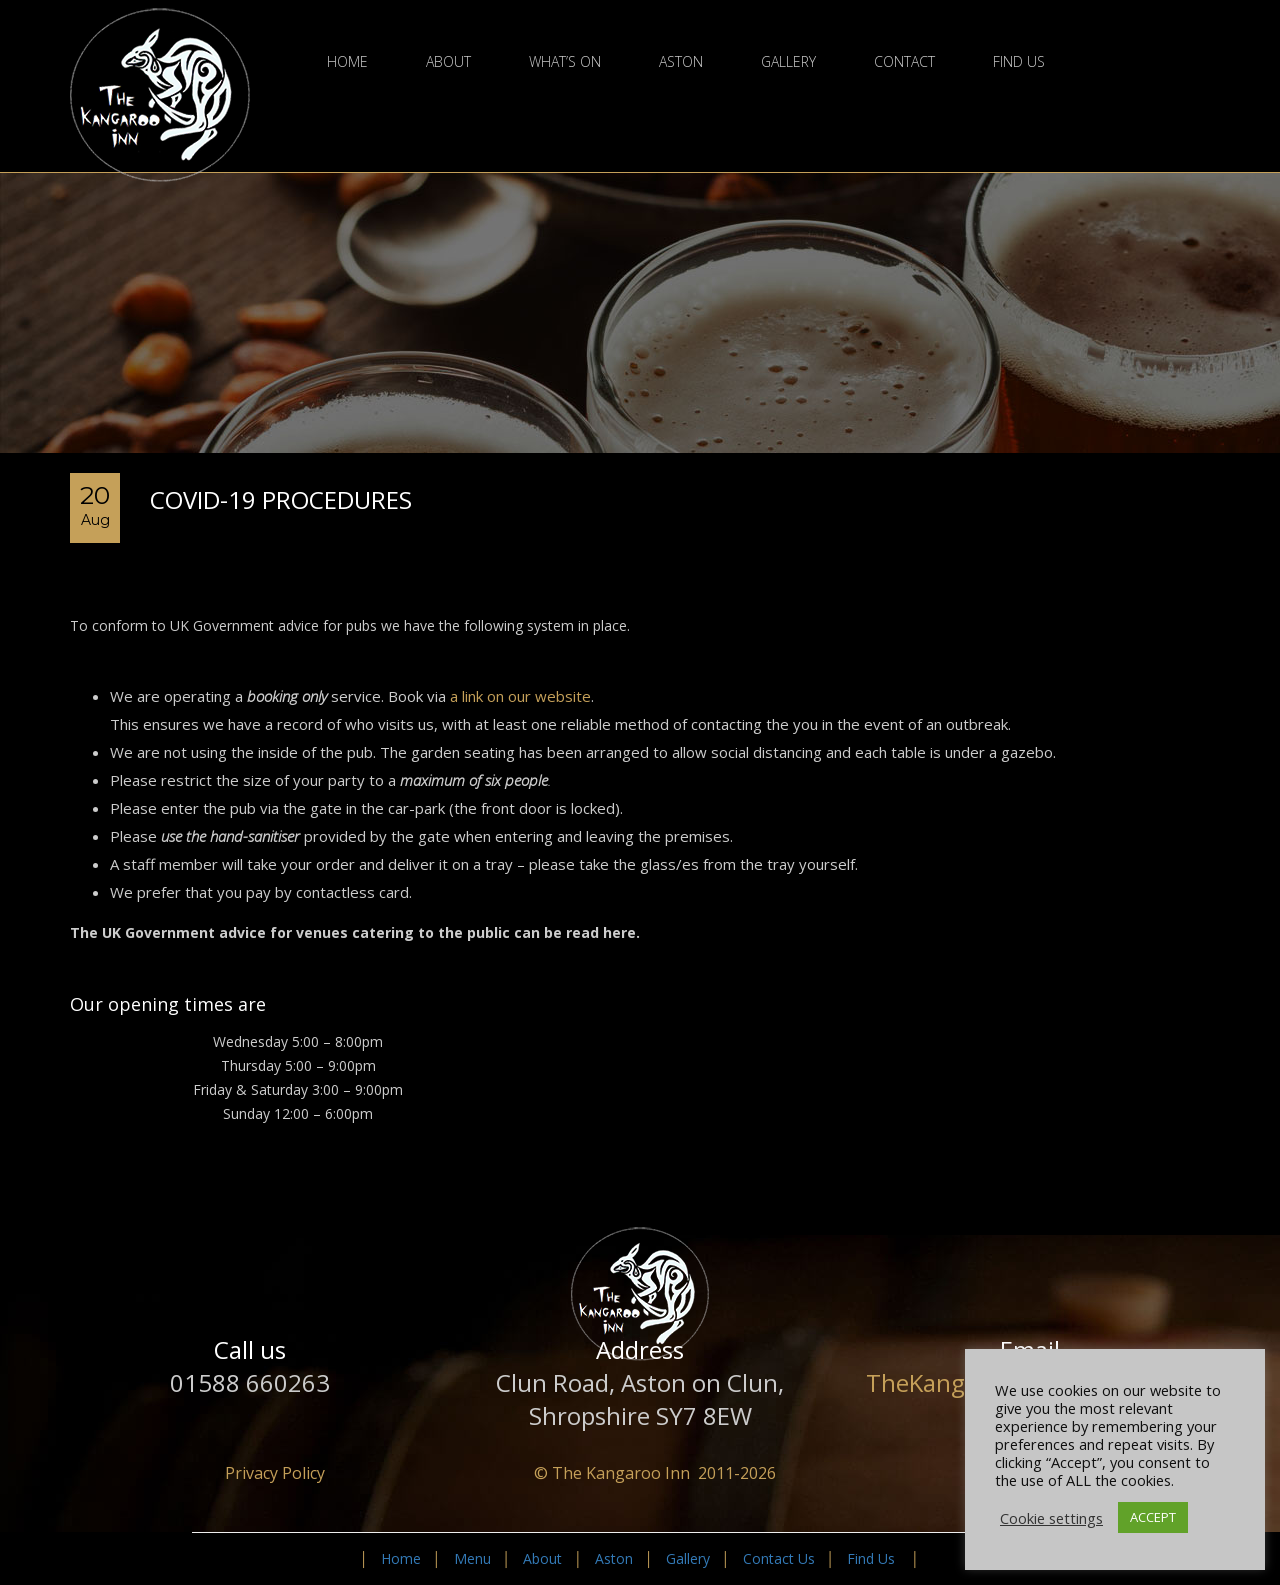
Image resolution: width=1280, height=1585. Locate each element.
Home (347, 62)
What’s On (565, 62)
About (448, 62)
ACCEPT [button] (1153, 1517)
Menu (472, 1558)
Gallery (788, 62)
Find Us (1019, 62)
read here (601, 932)
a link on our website (520, 696)
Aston (681, 62)
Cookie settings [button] (1051, 1518)
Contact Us (779, 1558)
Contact (904, 62)
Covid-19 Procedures (281, 499)
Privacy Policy (275, 1473)
